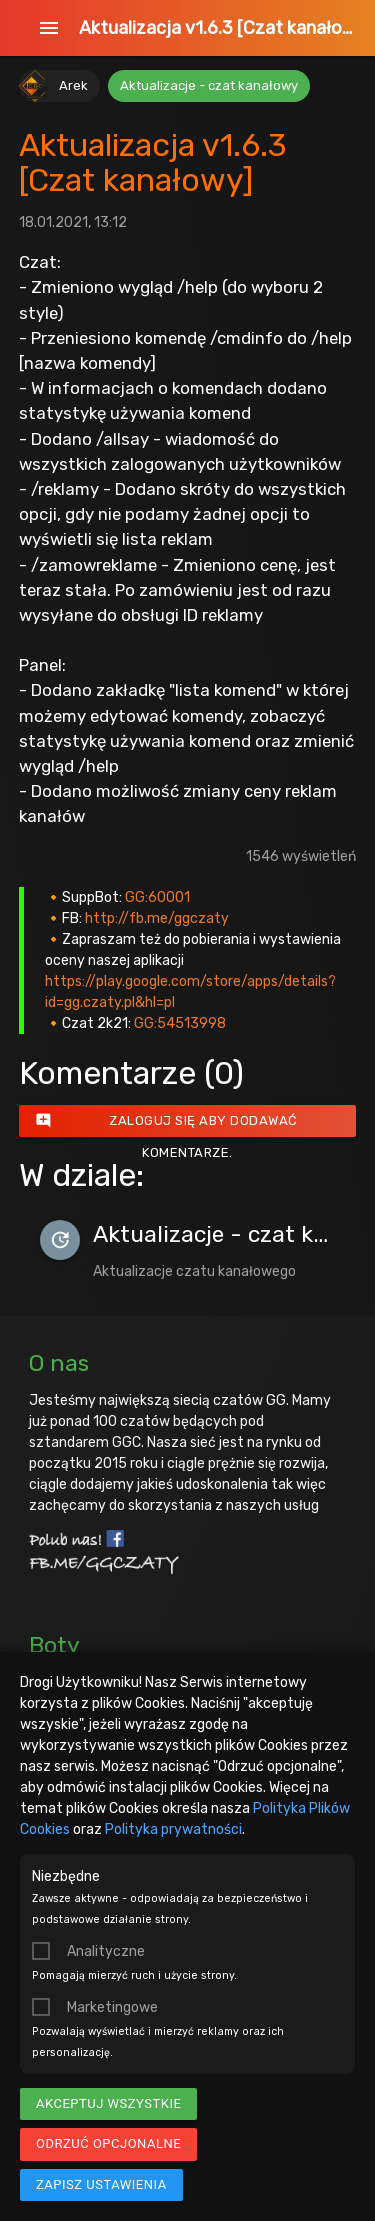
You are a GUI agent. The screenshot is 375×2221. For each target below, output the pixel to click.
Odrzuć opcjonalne (108, 2143)
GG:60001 (157, 897)
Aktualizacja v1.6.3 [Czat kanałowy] (218, 28)
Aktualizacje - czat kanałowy (209, 85)
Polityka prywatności (173, 1829)
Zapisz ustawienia (101, 2184)
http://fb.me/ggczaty (157, 918)
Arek (73, 85)
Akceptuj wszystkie (108, 2103)
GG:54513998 (180, 1023)
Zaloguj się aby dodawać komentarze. (166, 1121)
